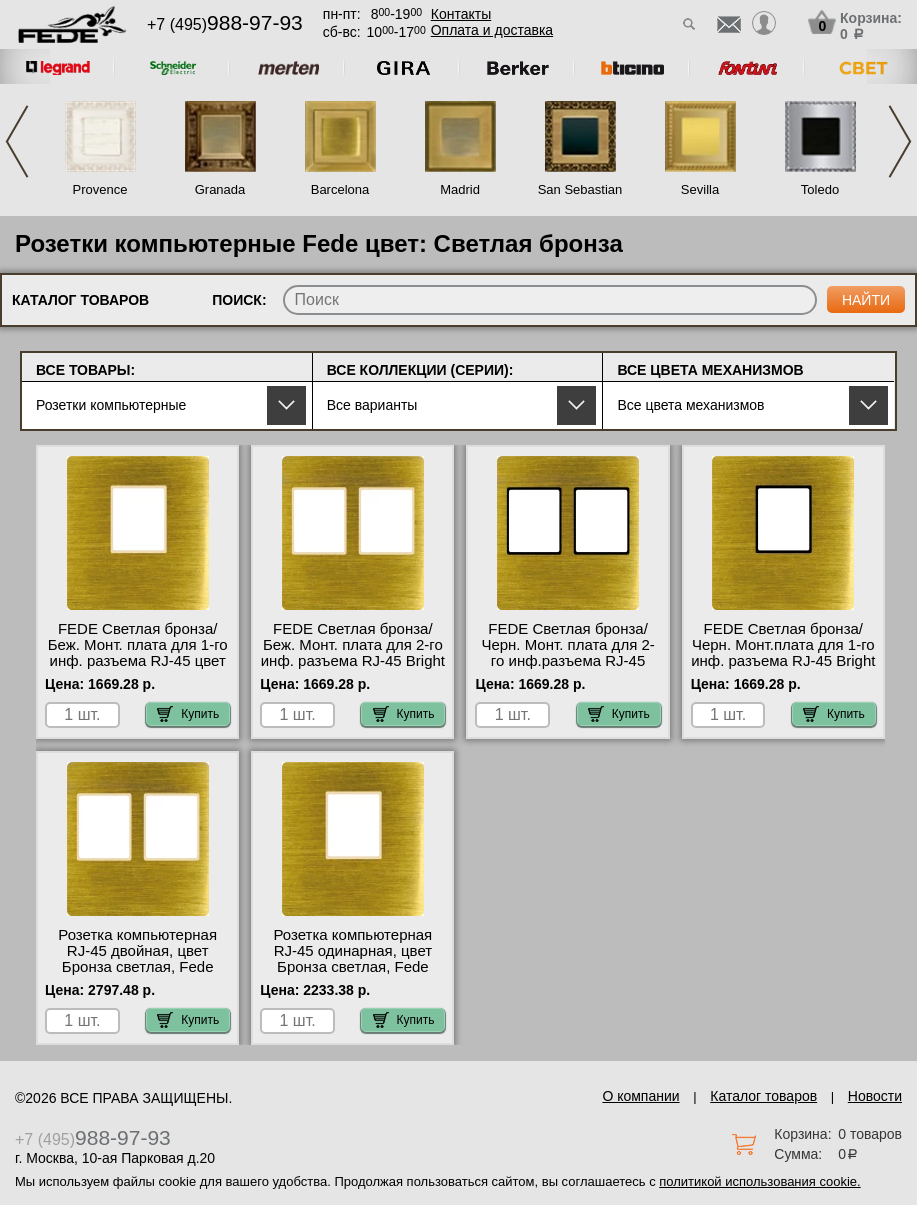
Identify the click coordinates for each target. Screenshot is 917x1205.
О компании (640, 1096)
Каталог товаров (763, 1096)
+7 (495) (225, 24)
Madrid (460, 189)
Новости (875, 1096)
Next (900, 141)
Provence (100, 189)
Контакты (461, 14)
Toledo (820, 189)
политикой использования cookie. (759, 1181)
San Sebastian (580, 189)
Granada (220, 189)
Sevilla (700, 189)
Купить (188, 714)
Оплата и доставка (492, 30)
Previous (17, 141)
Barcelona (340, 189)
